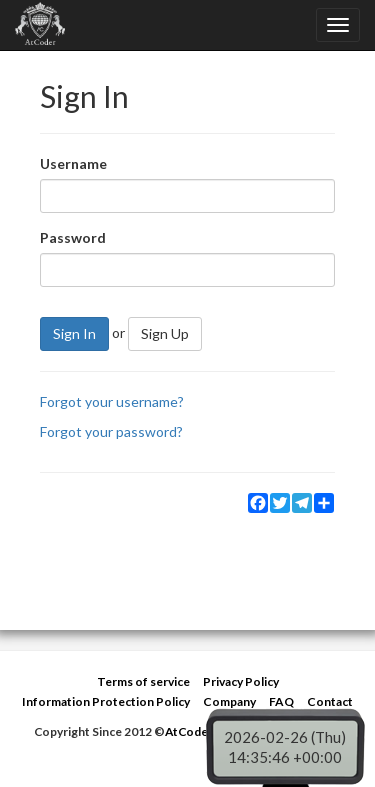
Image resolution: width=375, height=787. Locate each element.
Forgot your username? (112, 401)
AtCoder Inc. (200, 731)
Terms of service (143, 681)
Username (73, 163)
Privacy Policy (241, 681)
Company (229, 701)
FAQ (281, 701)
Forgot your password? (111, 431)
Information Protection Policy (106, 701)
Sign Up (165, 333)
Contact (330, 701)
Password (73, 237)
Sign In (74, 333)
